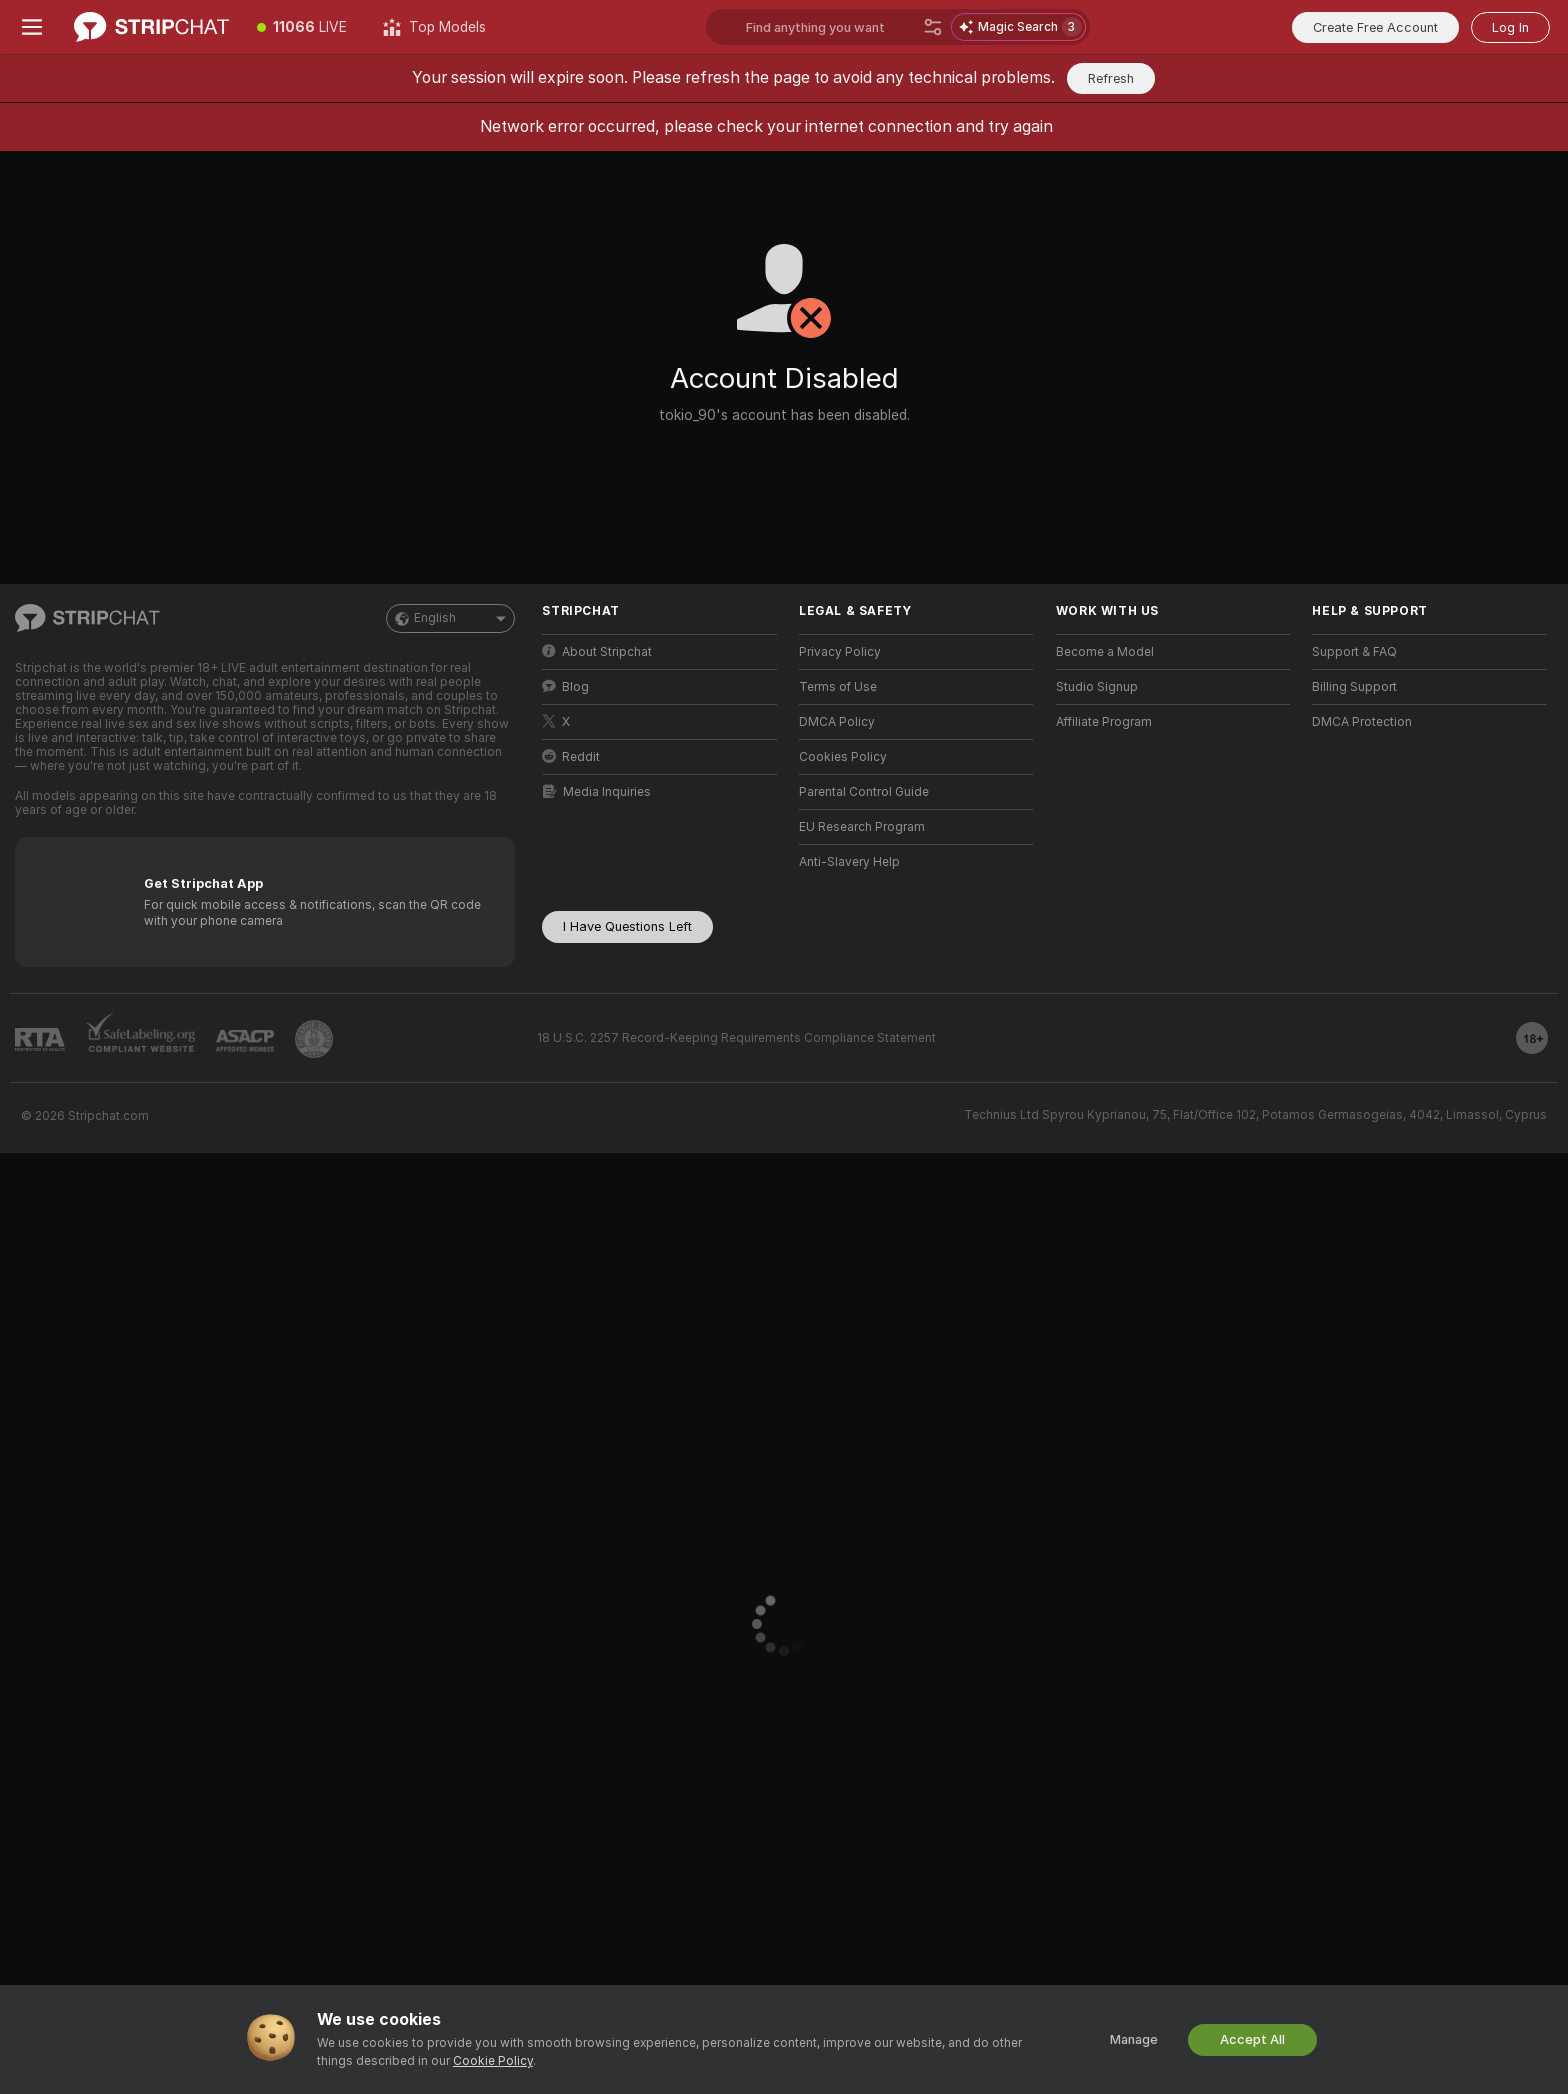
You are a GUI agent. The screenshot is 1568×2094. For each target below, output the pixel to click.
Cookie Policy (493, 2061)
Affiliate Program (1104, 722)
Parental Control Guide (864, 792)
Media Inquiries (597, 791)
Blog (565, 686)
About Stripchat (597, 651)
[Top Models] (434, 27)
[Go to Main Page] (151, 27)
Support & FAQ (1354, 652)
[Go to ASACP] (245, 1041)
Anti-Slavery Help (849, 862)
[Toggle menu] (32, 27)
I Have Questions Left (627, 926)
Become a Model (1105, 652)
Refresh (1111, 78)
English (450, 618)
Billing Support (1354, 687)
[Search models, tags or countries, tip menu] (898, 27)
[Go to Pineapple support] (314, 1039)
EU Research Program (862, 827)
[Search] (933, 27)
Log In (1510, 27)
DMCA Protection (1362, 722)
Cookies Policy (843, 757)
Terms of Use (838, 687)
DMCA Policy (837, 722)
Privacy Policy (840, 652)
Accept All (1252, 2039)
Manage (1134, 2039)
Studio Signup (1097, 687)
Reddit (571, 756)
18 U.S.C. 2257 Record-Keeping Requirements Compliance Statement (736, 1038)
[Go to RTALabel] (40, 1039)
